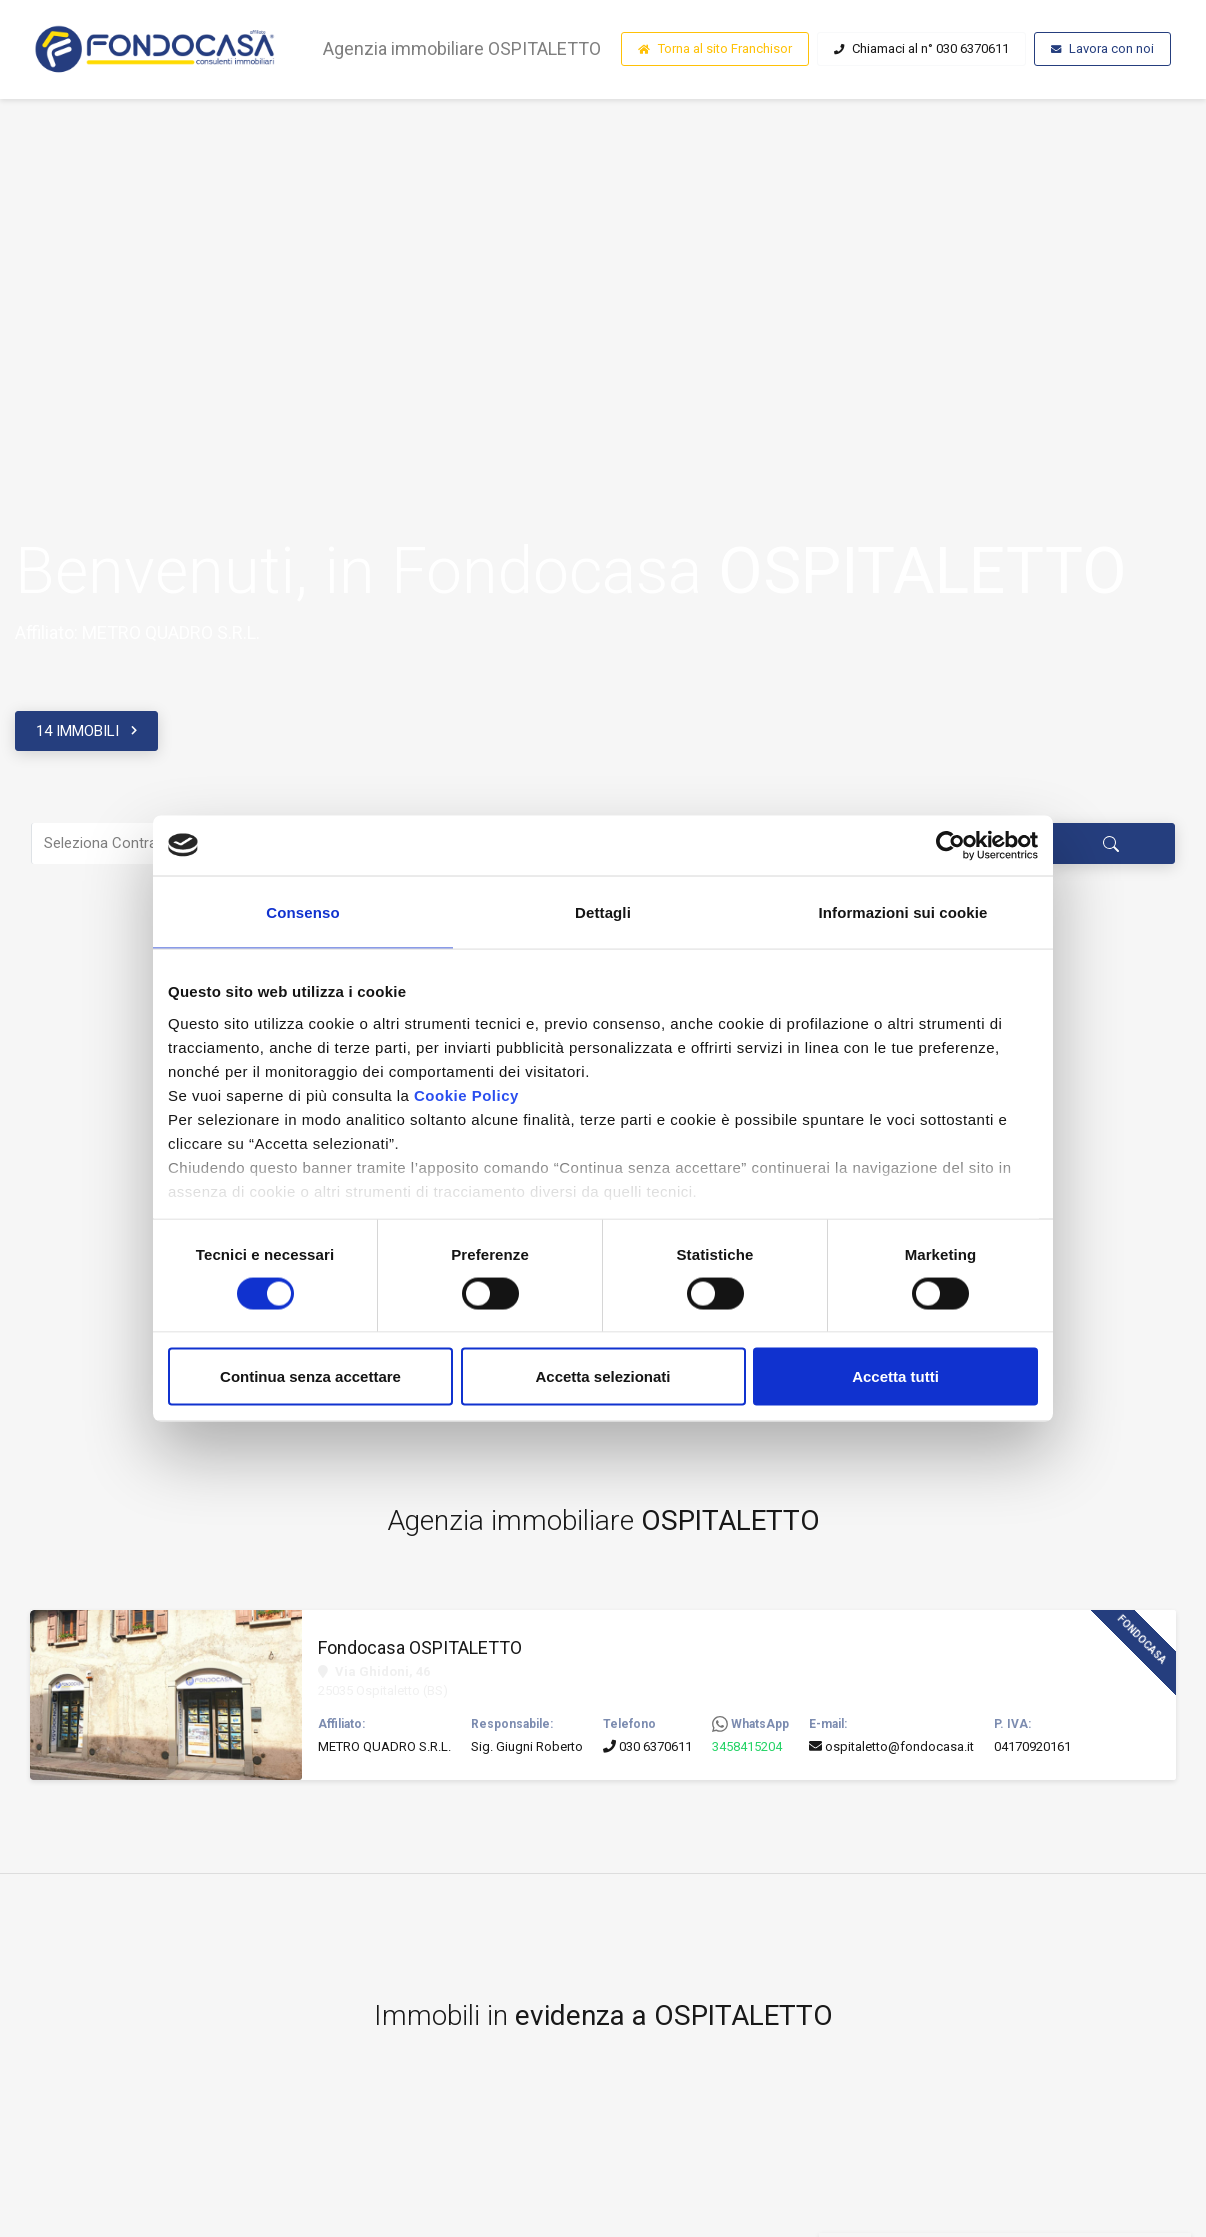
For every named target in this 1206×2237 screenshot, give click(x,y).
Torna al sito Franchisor (715, 50)
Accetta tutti (895, 1376)
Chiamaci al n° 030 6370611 (921, 50)
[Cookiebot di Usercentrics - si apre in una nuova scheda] (950, 845)
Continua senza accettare (310, 1376)
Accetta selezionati (602, 1376)
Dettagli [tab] (603, 911)
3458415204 (747, 1748)
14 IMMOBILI (77, 731)
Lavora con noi (1102, 50)
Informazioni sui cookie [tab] (903, 911)
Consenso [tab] (302, 911)
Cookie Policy (466, 1094)
